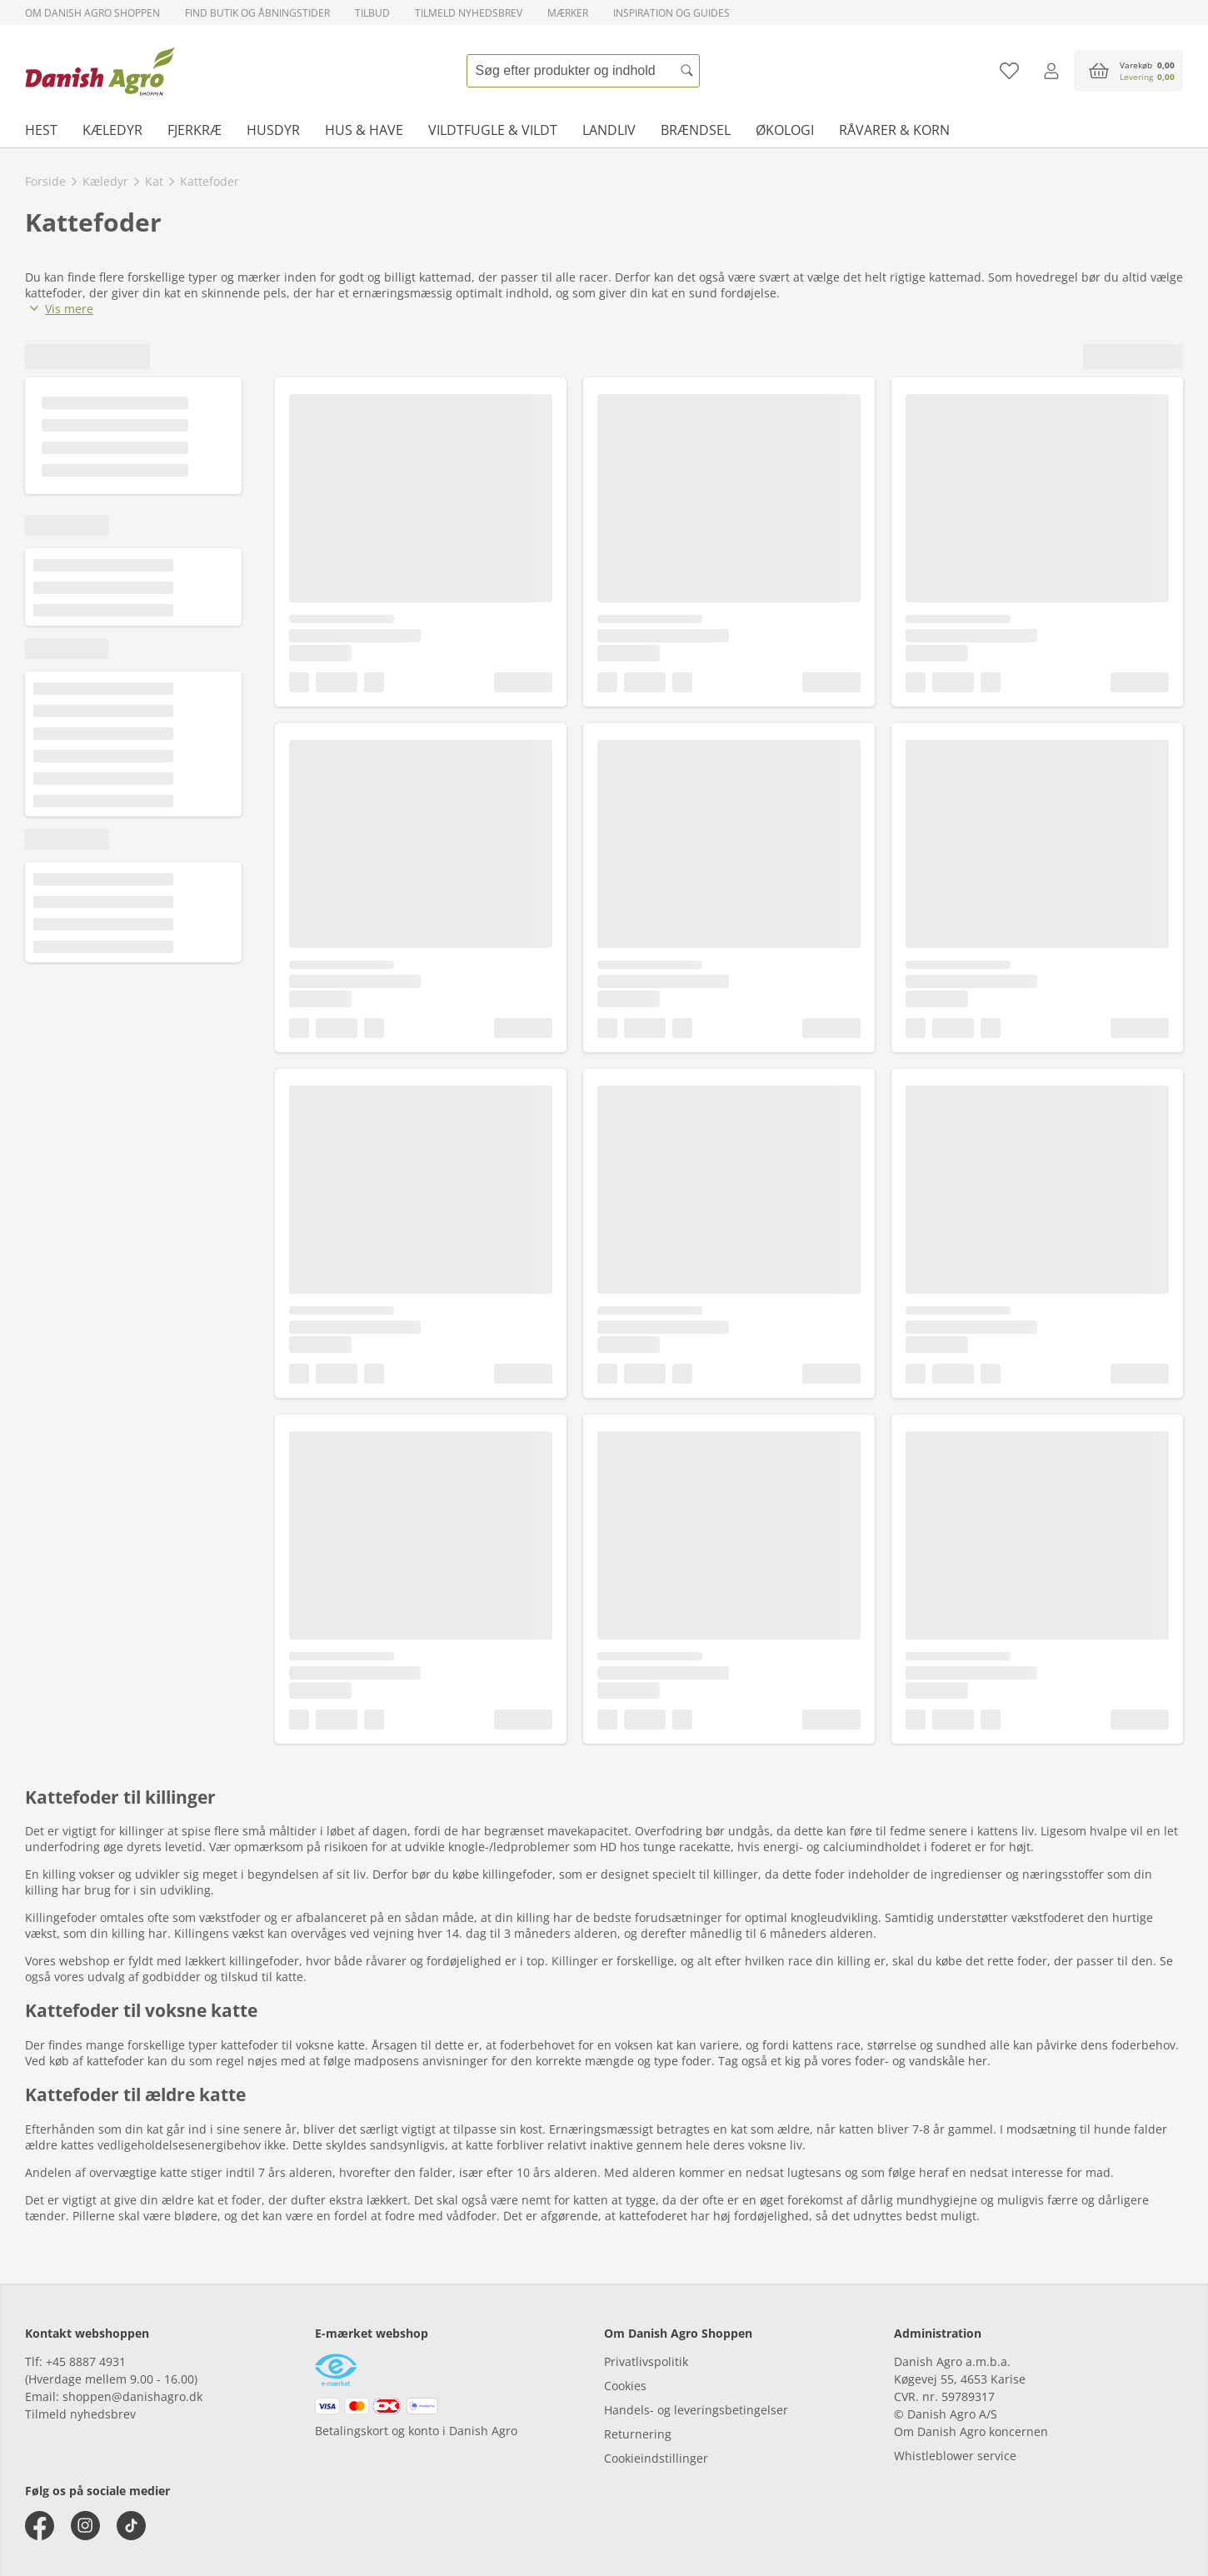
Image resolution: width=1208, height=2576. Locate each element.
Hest (41, 130)
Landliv (609, 130)
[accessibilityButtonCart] (1128, 71)
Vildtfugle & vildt (492, 130)
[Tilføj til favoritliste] (1009, 70)
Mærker (567, 13)
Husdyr (273, 130)
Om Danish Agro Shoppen (92, 13)
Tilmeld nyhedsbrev (468, 13)
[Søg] (687, 70)
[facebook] (39, 2525)
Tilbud (372, 13)
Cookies (625, 2386)
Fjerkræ (194, 130)
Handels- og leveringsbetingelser (696, 2410)
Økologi (785, 130)
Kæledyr (112, 130)
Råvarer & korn (894, 130)
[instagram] (85, 2525)
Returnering (637, 2434)
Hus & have (364, 130)
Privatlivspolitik (646, 2361)
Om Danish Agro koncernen (971, 2431)
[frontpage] (100, 70)
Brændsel (696, 130)
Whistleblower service (955, 2456)
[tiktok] (131, 2525)
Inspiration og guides (671, 13)
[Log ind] (1051, 70)
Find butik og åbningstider (257, 13)
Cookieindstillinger (656, 2458)
